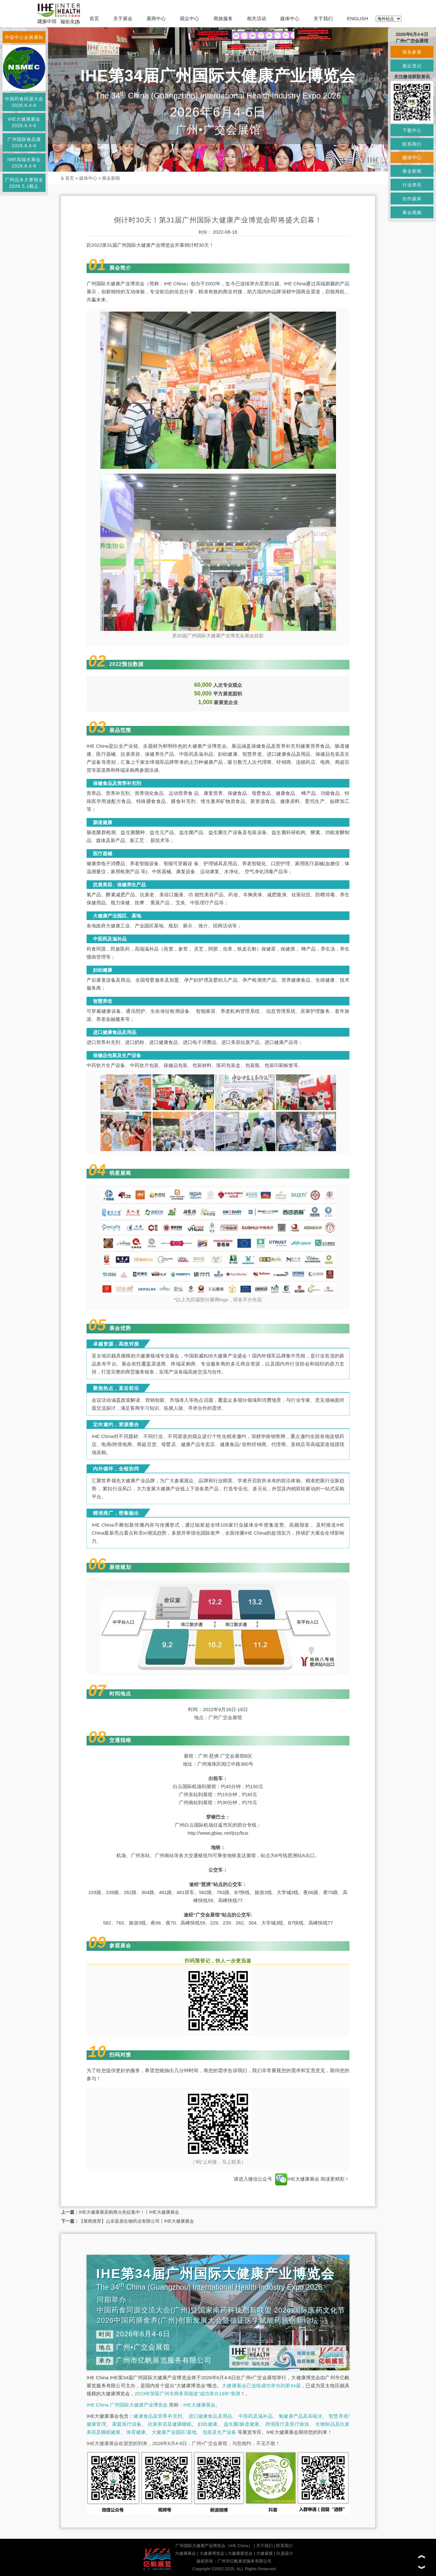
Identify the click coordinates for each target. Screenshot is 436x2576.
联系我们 (284, 2545)
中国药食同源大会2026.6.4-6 (24, 102)
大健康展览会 (240, 2553)
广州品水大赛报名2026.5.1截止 (24, 183)
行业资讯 (412, 184)
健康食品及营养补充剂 (157, 2416)
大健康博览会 (211, 2553)
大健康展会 (185, 2553)
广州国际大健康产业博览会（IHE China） (214, 2545)
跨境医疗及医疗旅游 (287, 2424)
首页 (94, 18)
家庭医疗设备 (126, 2424)
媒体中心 (289, 18)
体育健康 (136, 2432)
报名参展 (412, 52)
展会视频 (412, 212)
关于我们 (323, 18)
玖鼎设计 (284, 2553)
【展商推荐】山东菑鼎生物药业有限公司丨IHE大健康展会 (136, 2221)
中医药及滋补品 (255, 2416)
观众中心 (189, 18)
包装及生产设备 (219, 2432)
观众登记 (412, 65)
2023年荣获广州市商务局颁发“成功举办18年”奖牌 (187, 2393)
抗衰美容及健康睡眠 (170, 2424)
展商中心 (156, 18)
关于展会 (122, 18)
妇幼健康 (207, 2424)
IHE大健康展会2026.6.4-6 (24, 122)
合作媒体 (412, 198)
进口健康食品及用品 (210, 2416)
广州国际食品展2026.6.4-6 (24, 142)
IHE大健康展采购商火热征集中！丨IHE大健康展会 (129, 2212)
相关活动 (256, 18)
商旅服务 (223, 18)
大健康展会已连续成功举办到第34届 (261, 2385)
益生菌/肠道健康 (241, 2424)
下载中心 (412, 130)
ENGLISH (357, 18)
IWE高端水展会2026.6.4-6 (24, 162)
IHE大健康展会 (297, 2179)
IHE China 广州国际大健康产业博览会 (127, 2405)
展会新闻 (111, 178)
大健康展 (264, 2553)
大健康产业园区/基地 (174, 2432)
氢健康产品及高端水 (300, 2416)
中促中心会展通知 (24, 37)
